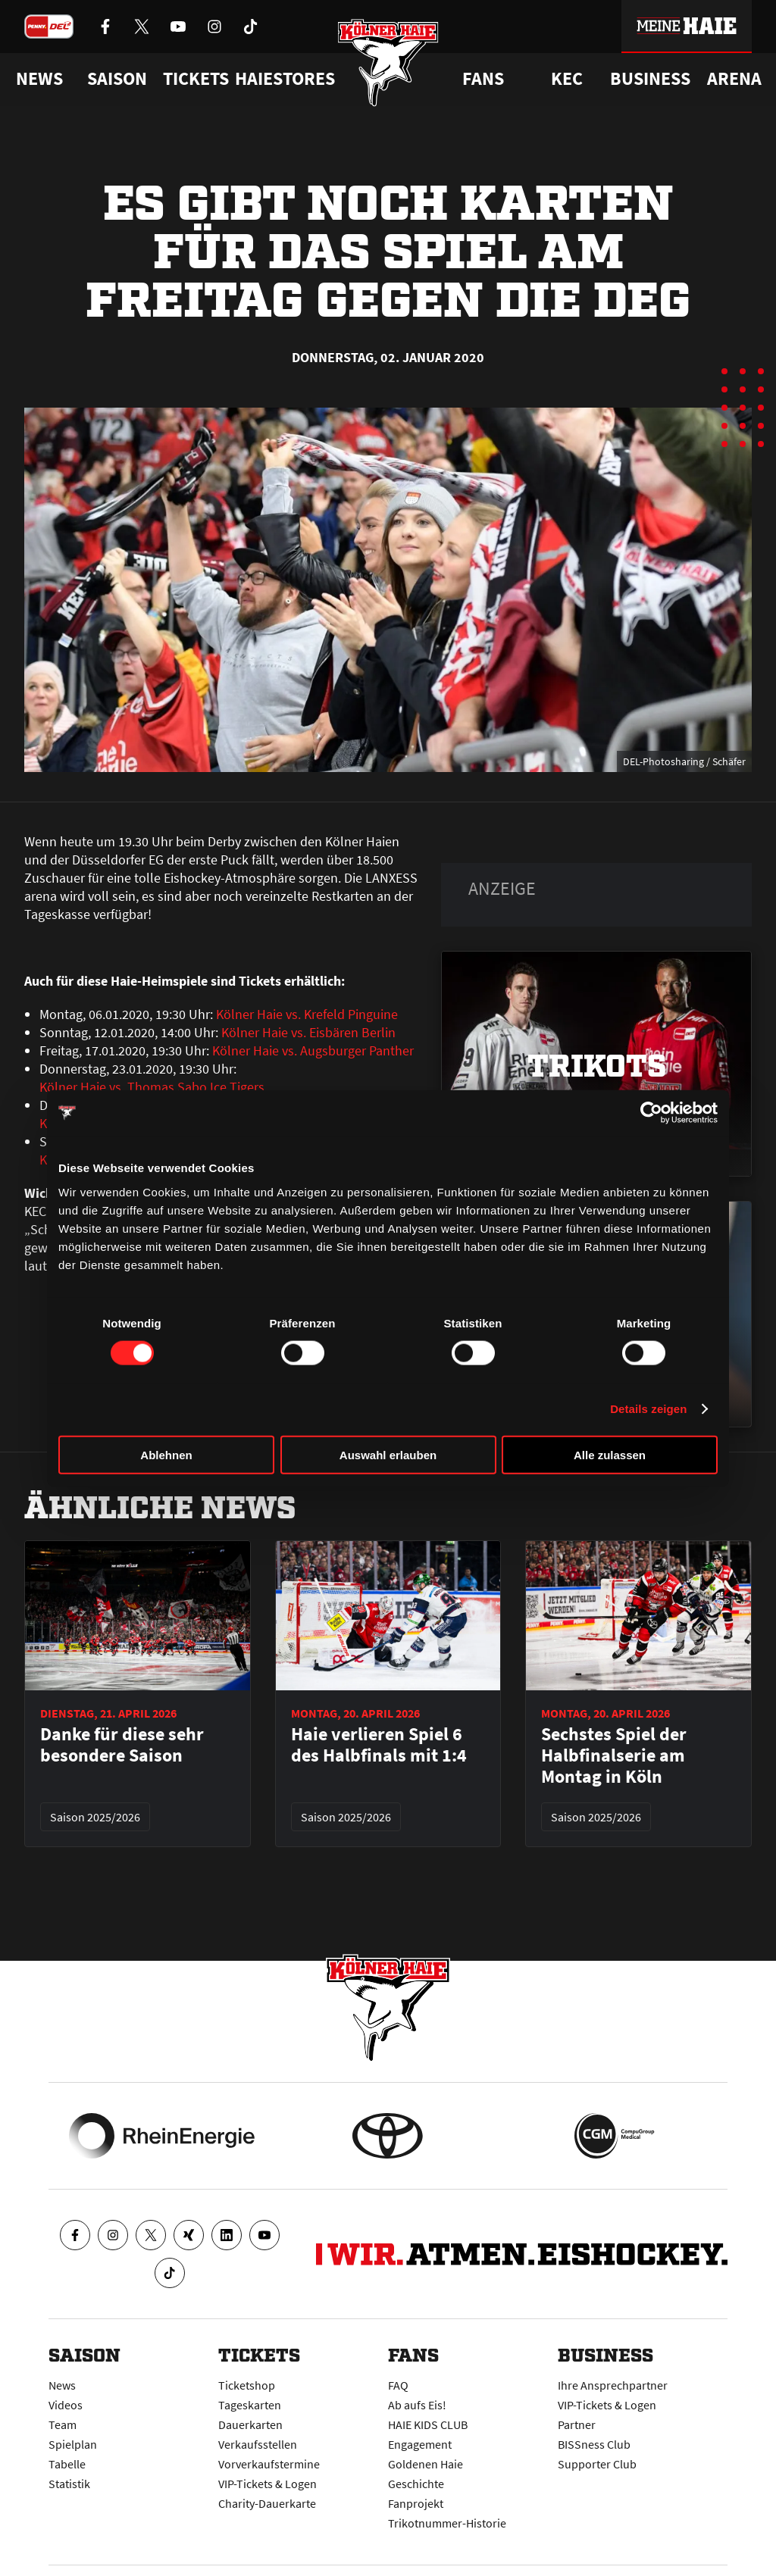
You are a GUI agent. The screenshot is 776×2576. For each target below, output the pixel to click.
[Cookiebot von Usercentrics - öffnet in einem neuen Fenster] (651, 1113)
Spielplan (72, 2444)
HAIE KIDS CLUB (428, 2424)
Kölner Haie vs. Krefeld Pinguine (307, 1014)
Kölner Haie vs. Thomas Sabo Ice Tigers (151, 1087)
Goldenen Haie (425, 2463)
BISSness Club (594, 2444)
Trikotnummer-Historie (447, 2523)
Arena (734, 78)
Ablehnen (166, 1454)
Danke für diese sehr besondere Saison (122, 1745)
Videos (65, 2404)
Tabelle (67, 2463)
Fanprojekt (415, 2503)
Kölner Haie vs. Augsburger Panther (313, 1050)
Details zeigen (648, 1408)
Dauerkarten (250, 2424)
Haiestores (285, 78)
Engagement (420, 2444)
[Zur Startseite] (388, 62)
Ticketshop (246, 2385)
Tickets (196, 78)
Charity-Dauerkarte (267, 2503)
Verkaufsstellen (257, 2444)
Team (62, 2424)
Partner (577, 2424)
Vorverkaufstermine (269, 2463)
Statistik (69, 2483)
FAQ (398, 2385)
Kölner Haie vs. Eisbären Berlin (308, 1032)
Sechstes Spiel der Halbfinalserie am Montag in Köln (614, 1755)
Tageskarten (249, 2404)
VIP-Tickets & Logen (267, 2483)
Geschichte (416, 2483)
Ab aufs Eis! (417, 2404)
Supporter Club (597, 2463)
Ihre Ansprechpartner (613, 2385)
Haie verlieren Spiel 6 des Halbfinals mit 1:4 (379, 1745)
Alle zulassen (610, 1454)
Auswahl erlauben (388, 1454)
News (62, 2385)
